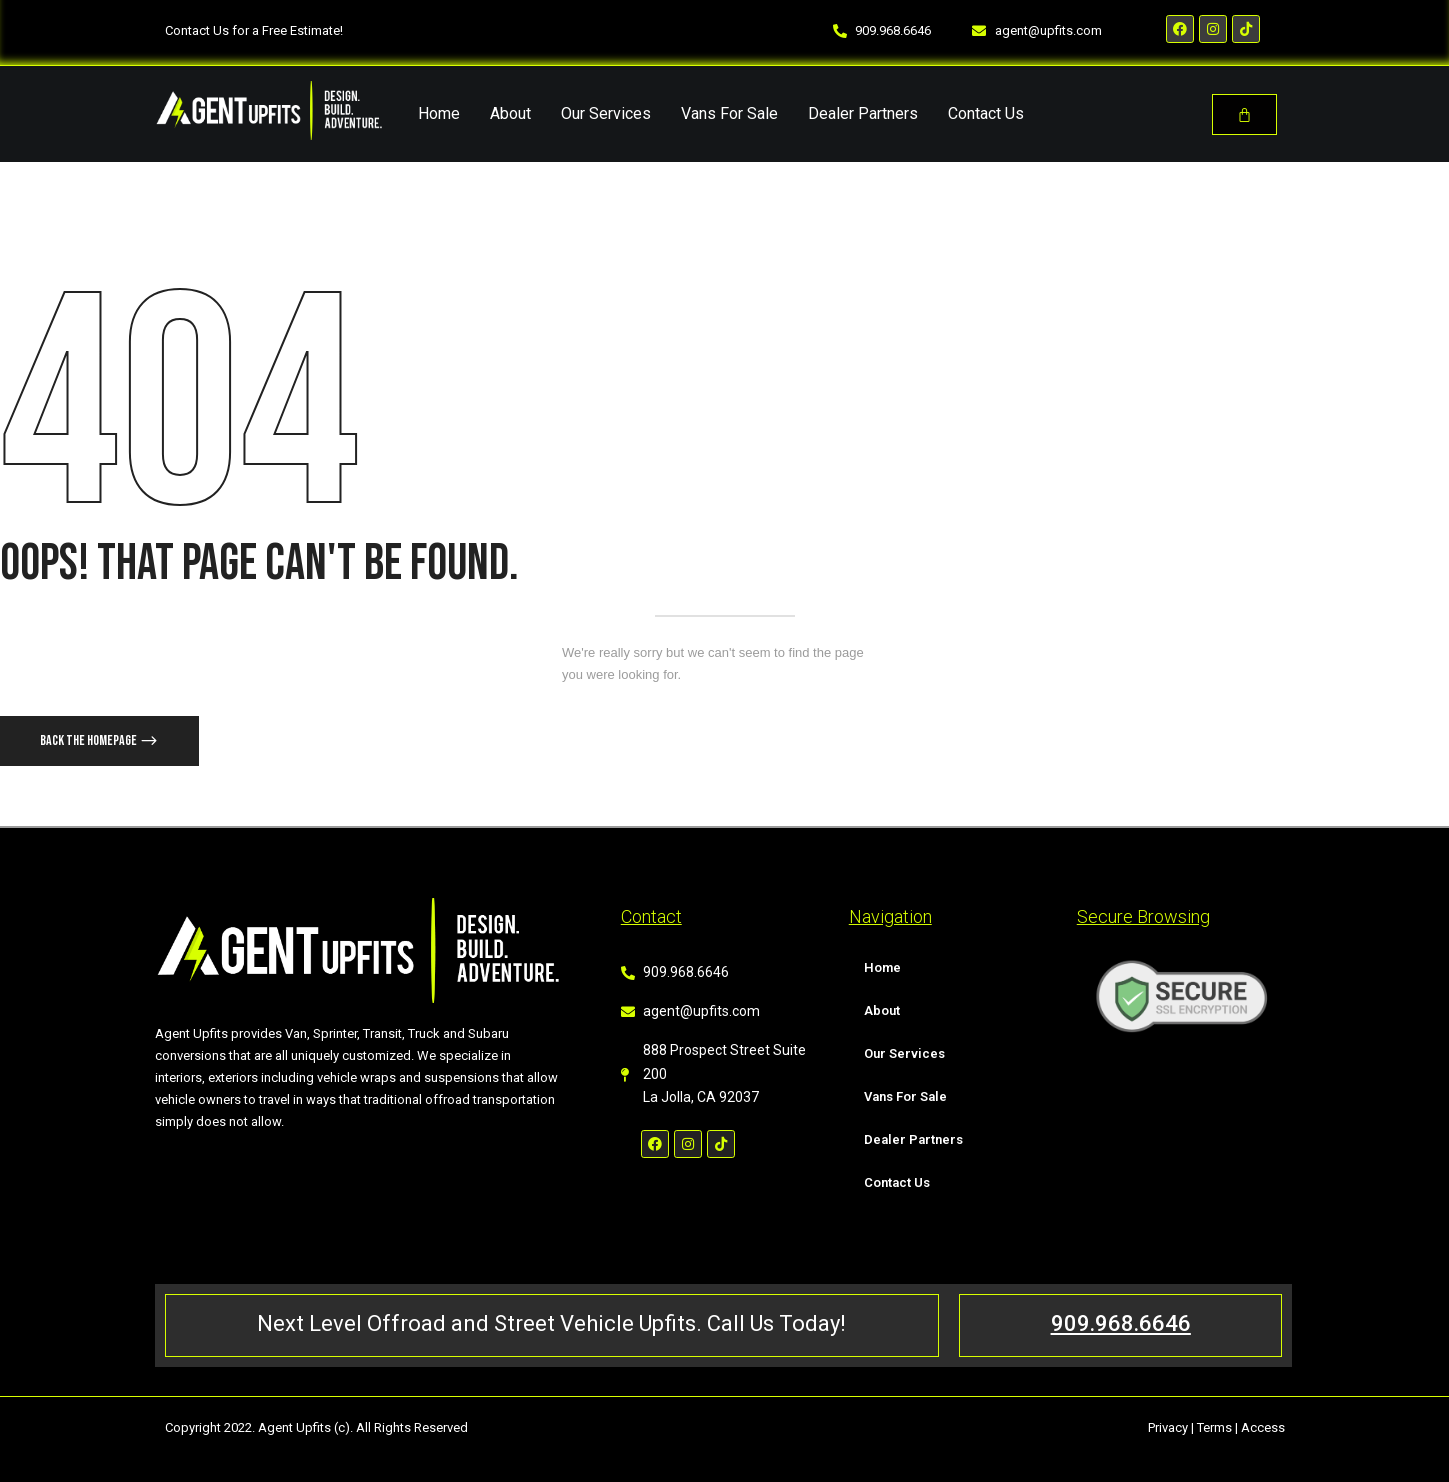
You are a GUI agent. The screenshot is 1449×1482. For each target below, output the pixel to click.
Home (439, 113)
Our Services (606, 113)
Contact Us (986, 113)
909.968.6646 (1121, 1323)
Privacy (1168, 1427)
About (510, 113)
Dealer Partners (863, 113)
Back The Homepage (89, 740)
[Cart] (1244, 114)
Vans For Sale (729, 113)
